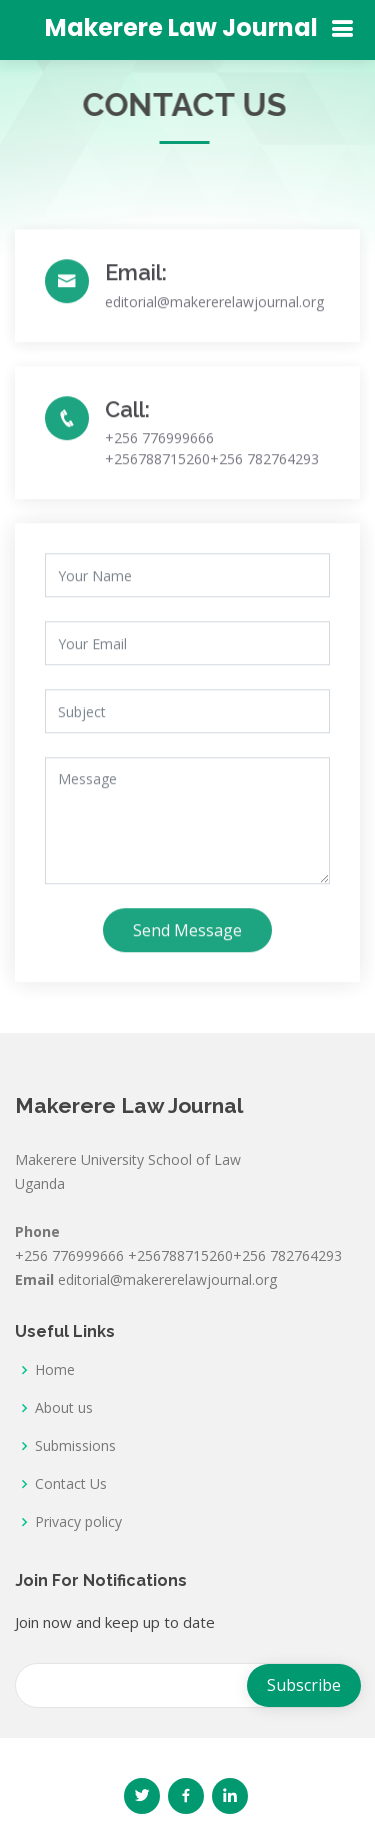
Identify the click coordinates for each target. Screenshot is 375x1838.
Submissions (75, 1446)
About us (64, 1408)
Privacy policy (78, 1522)
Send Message (187, 940)
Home (55, 1370)
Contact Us (71, 1484)
